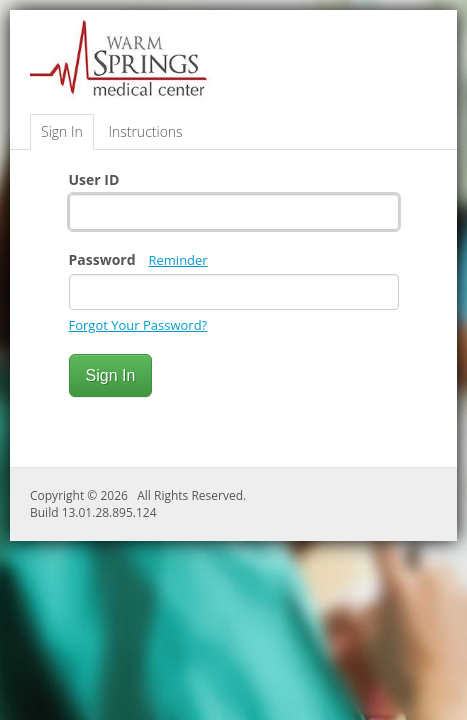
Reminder (178, 260)
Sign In (62, 131)
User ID (94, 179)
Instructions (145, 131)
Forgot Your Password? (138, 325)
